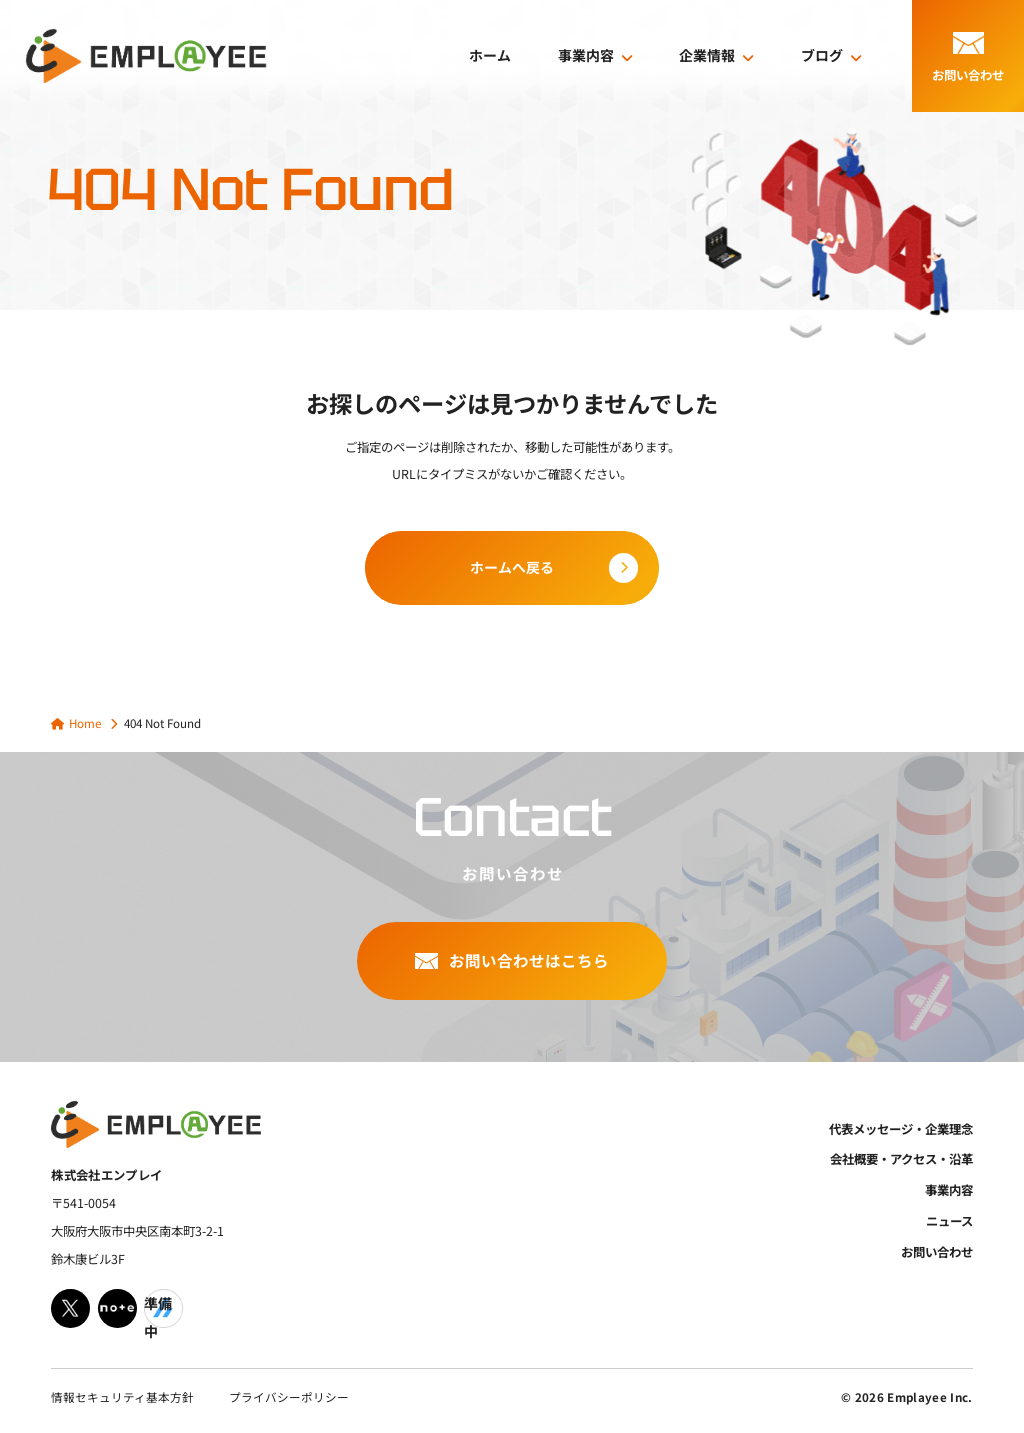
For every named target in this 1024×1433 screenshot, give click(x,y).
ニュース (949, 1221)
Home (85, 723)
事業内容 (586, 55)
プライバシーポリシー (289, 1397)
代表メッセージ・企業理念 (901, 1129)
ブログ (822, 55)
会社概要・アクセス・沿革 (901, 1159)
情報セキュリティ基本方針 (122, 1397)
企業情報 (707, 55)
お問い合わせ (937, 1252)
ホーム (490, 55)
